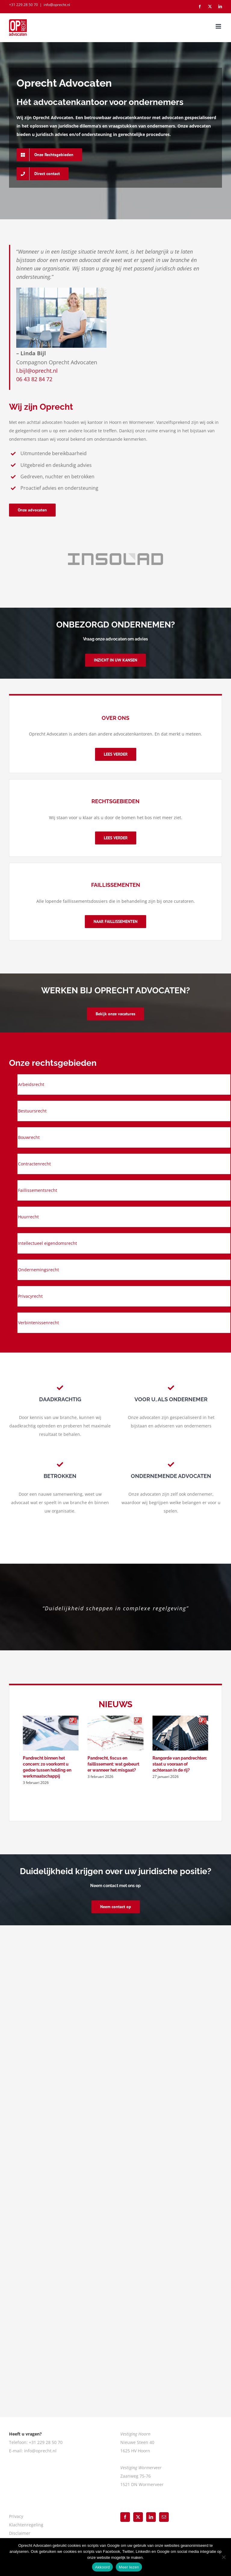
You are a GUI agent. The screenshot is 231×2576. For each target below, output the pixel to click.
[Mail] (164, 2517)
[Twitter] (138, 2517)
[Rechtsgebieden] (115, 837)
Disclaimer (19, 2533)
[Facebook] (125, 2517)
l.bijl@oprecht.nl (37, 370)
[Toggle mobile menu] (219, 26)
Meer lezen (129, 2567)
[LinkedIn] (151, 2517)
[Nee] (223, 2557)
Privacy (16, 2516)
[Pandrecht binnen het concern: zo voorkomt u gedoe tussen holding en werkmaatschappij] (51, 1733)
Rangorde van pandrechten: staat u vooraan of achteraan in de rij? (179, 1764)
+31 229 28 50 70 (23, 4)
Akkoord (102, 2567)
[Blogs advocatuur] (115, 921)
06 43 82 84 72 (34, 379)
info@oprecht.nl (57, 4)
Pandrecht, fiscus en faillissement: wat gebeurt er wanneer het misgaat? (113, 1764)
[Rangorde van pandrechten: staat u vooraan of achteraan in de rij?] (180, 1733)
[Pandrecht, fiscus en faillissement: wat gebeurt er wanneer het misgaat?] (115, 1733)
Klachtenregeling (26, 2525)
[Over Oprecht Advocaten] (115, 754)
